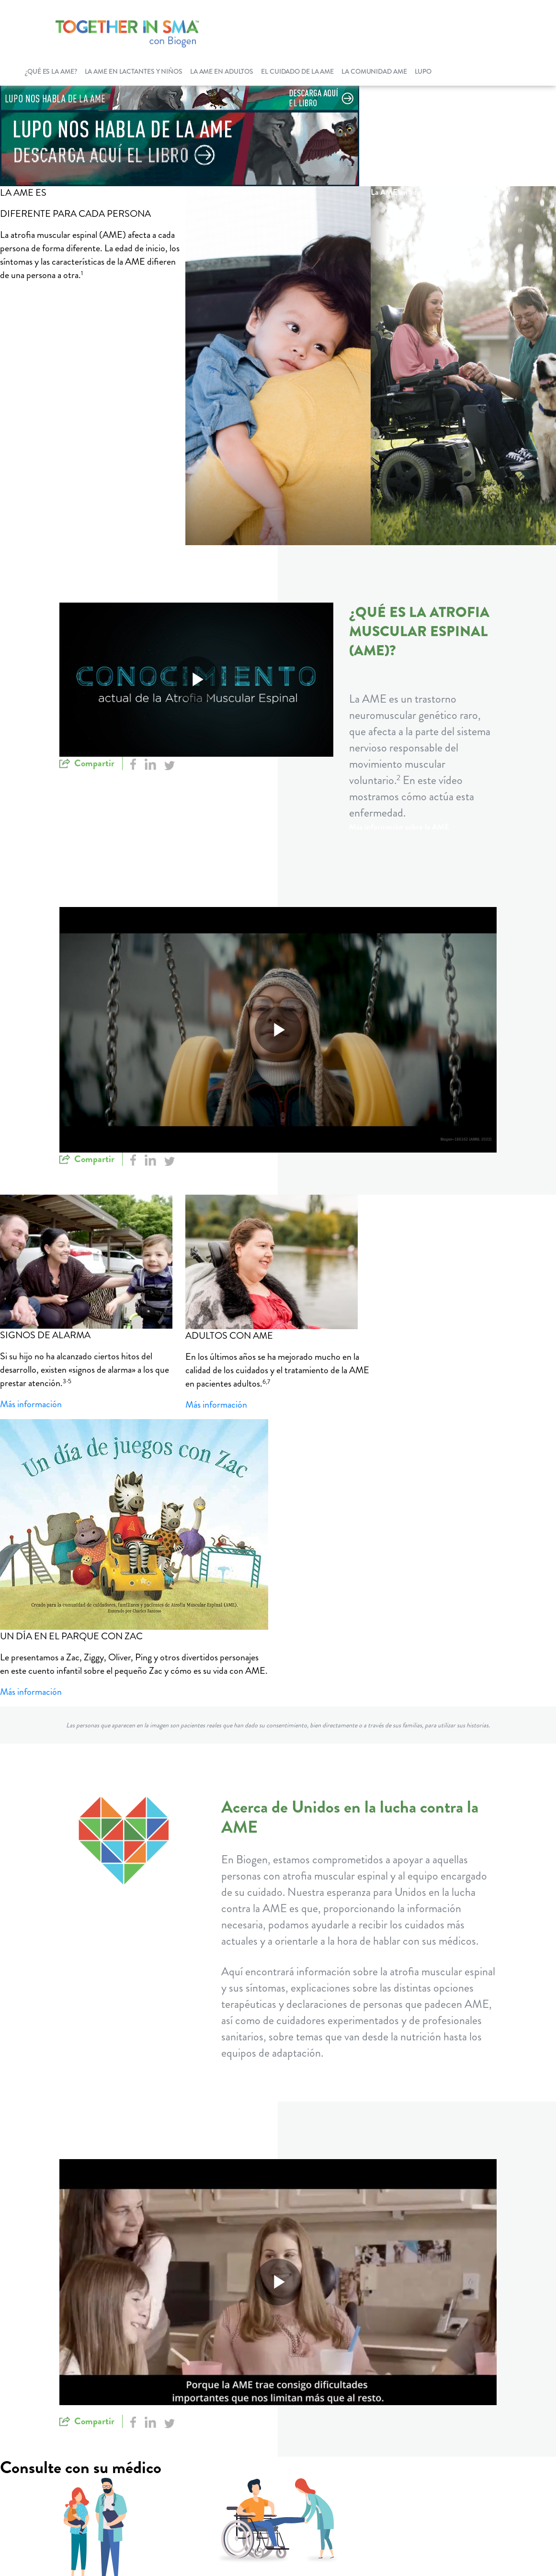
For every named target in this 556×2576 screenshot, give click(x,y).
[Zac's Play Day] (134, 1524)
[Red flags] (92, 1262)
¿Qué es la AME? (51, 71)
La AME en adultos (221, 71)
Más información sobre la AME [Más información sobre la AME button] (399, 826)
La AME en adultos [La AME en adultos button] (402, 192)
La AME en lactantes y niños (133, 71)
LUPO (423, 71)
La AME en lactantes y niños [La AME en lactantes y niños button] (231, 192)
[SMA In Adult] (278, 1262)
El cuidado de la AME (297, 71)
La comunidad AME (374, 71)
